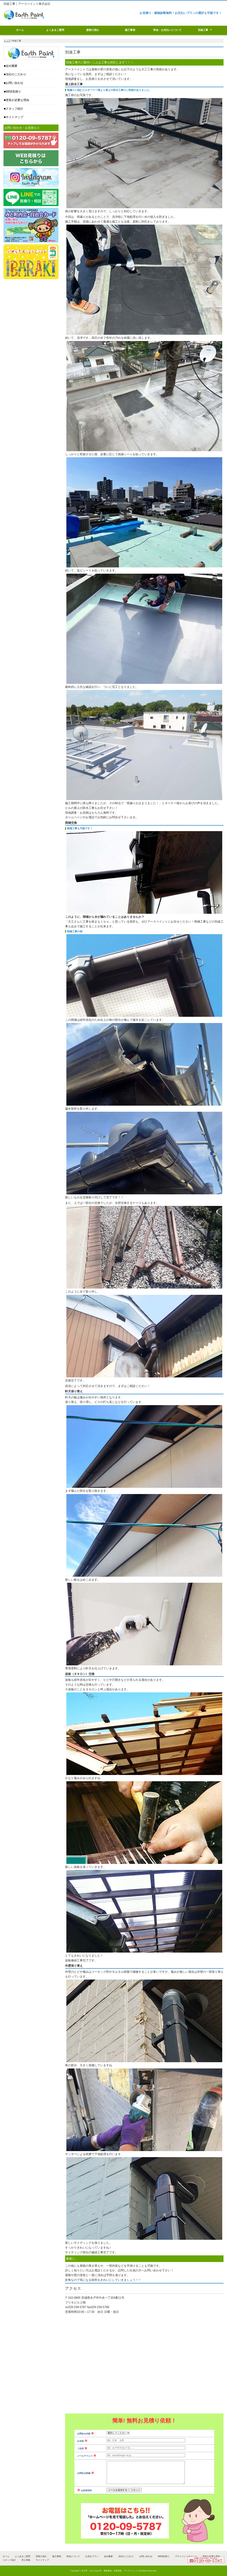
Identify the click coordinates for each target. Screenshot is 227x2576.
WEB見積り (13, 91)
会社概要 (11, 65)
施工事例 (130, 29)
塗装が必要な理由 (17, 100)
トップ (7, 40)
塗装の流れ (92, 29)
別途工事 (203, 29)
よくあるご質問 (55, 29)
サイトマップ (14, 117)
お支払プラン (91, 2556)
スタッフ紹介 (14, 108)
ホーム (20, 29)
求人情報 (25, 2560)
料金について (73, 2556)
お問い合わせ (14, 82)
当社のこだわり (16, 74)
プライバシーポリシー (186, 2556)
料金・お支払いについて (167, 29)
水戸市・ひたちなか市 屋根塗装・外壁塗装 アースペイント (109, 2571)
